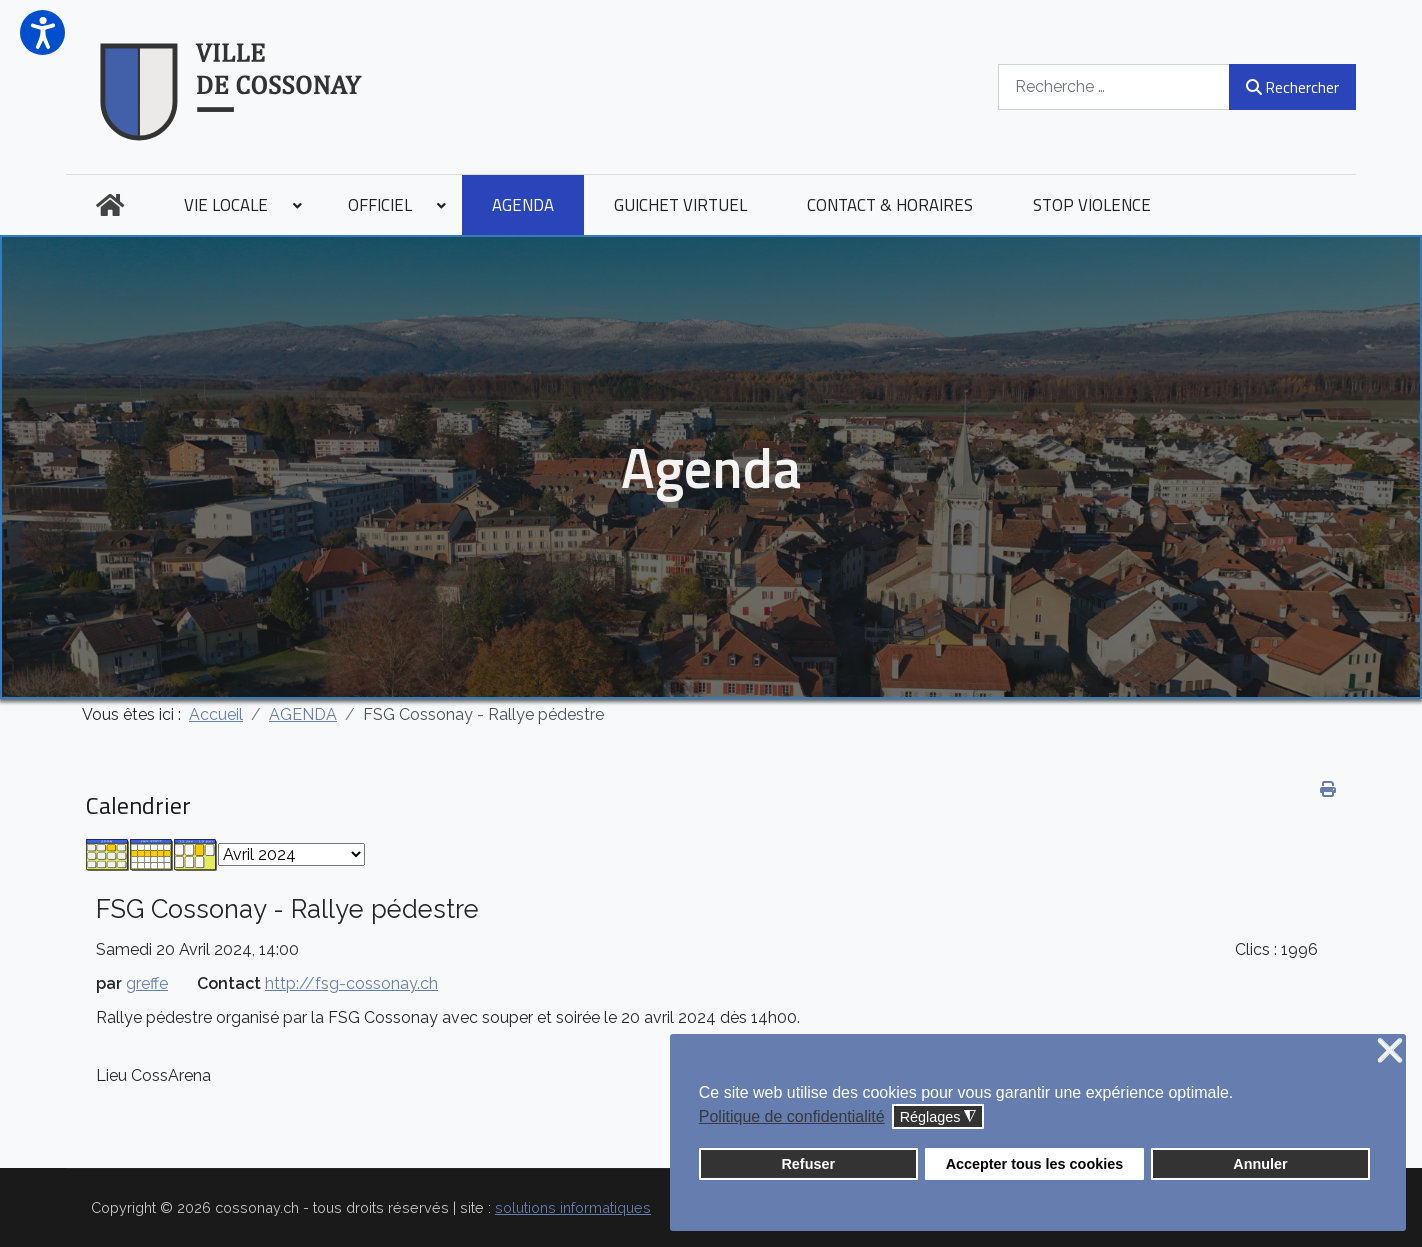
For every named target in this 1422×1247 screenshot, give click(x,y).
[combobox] (1114, 86)
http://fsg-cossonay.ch (351, 983)
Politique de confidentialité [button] (792, 1116)
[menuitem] (110, 205)
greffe (147, 983)
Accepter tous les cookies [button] (1035, 1164)
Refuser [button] (808, 1164)
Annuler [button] (1260, 1164)
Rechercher (1292, 87)
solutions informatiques (573, 1207)
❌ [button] (1390, 1051)
